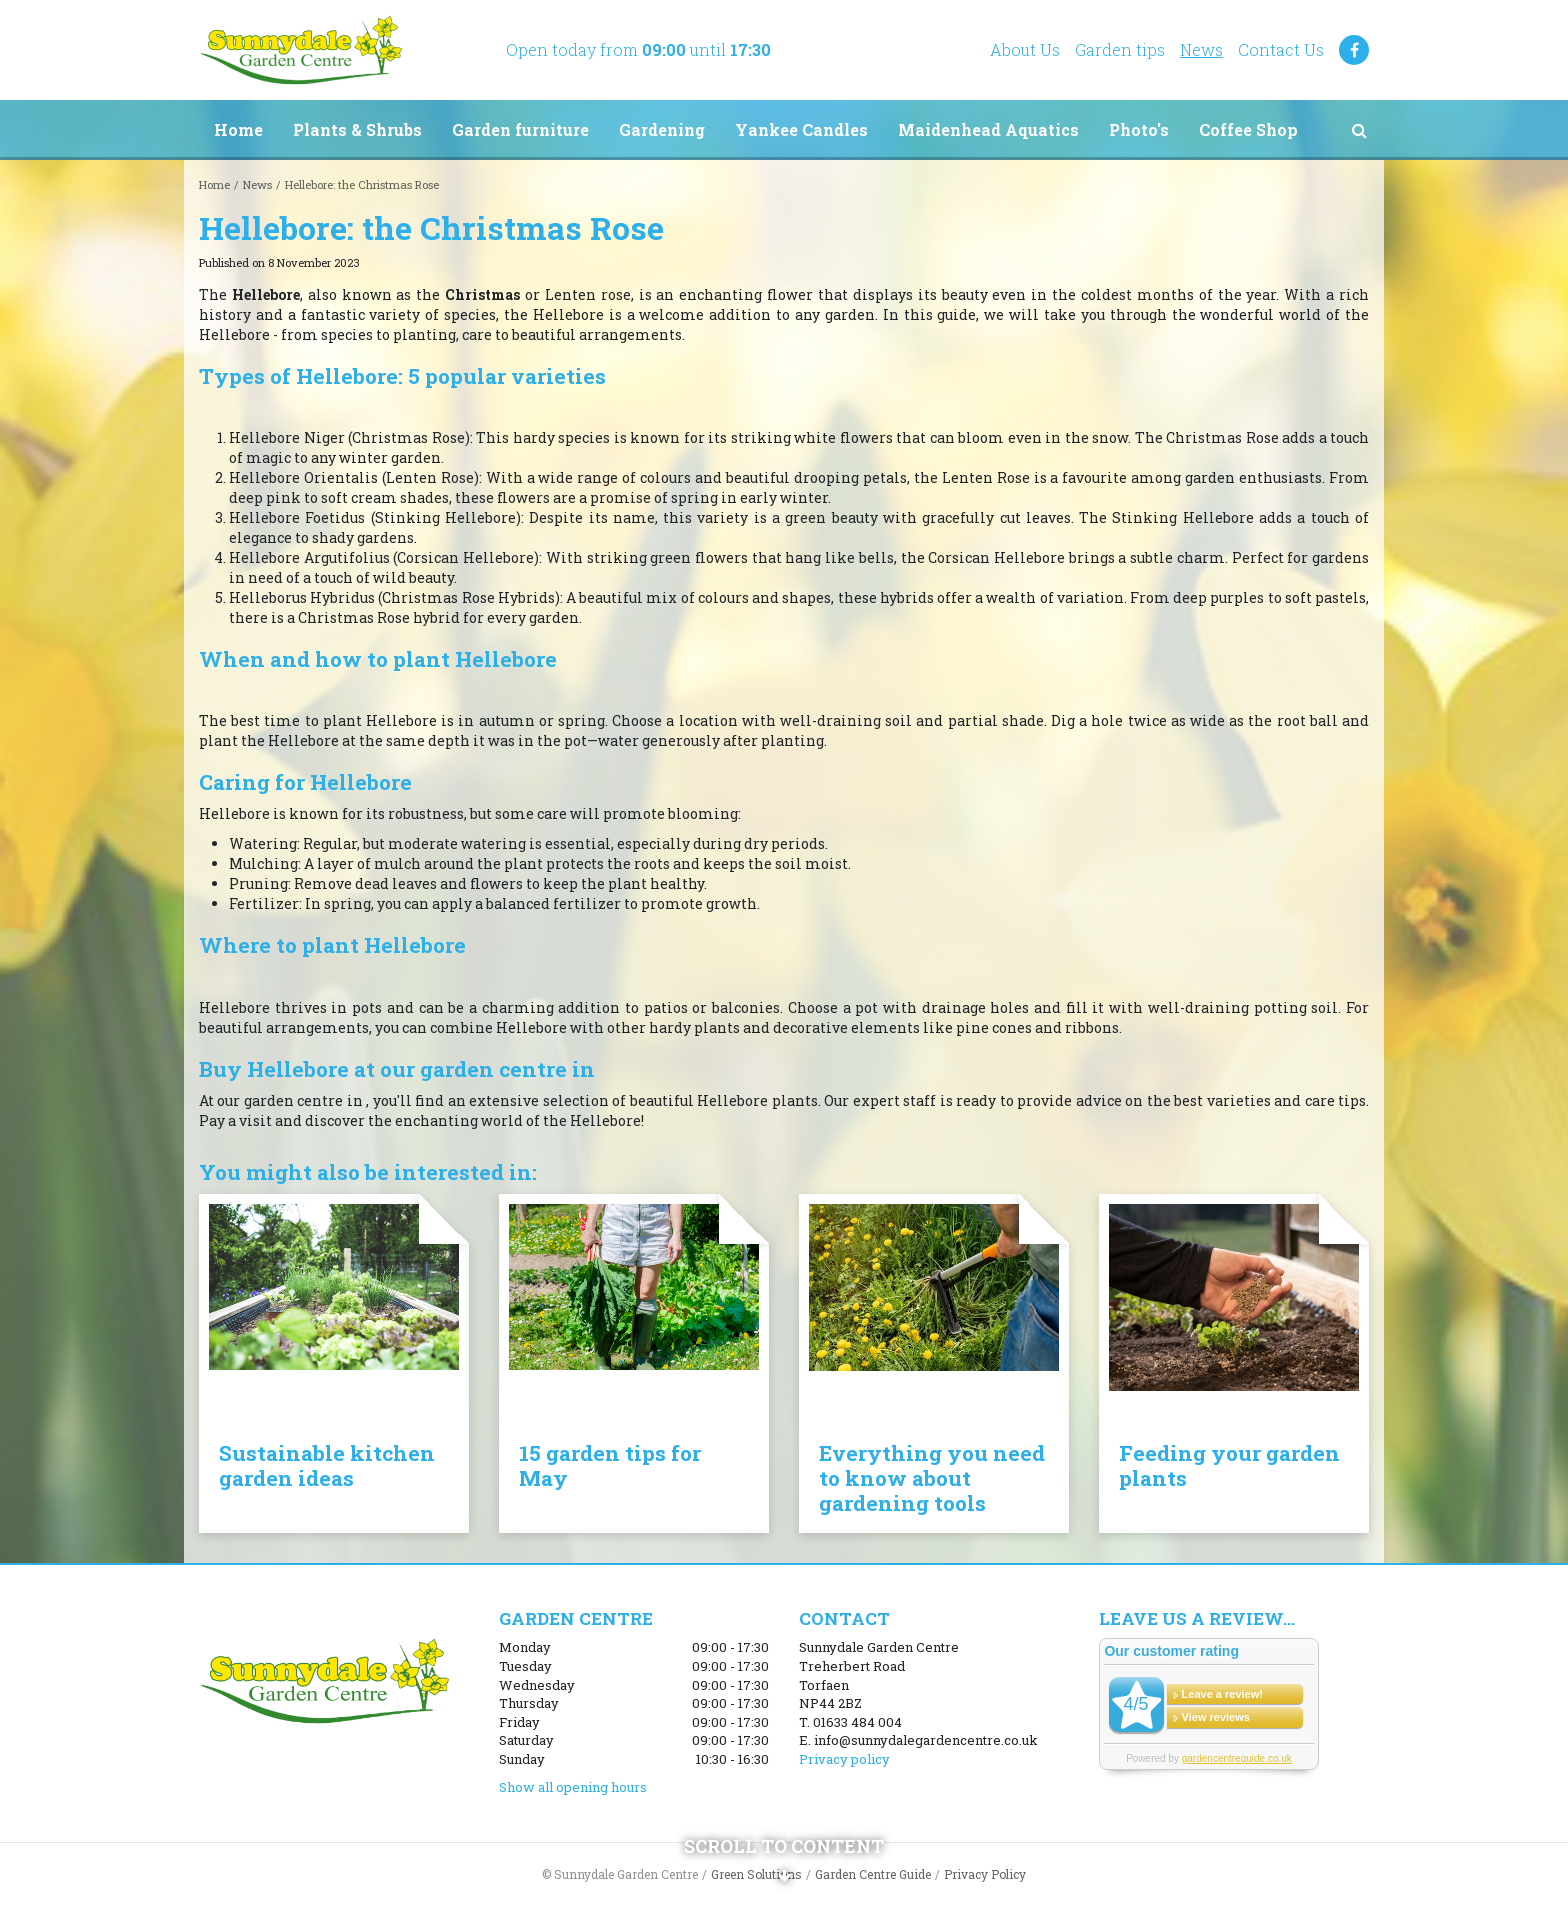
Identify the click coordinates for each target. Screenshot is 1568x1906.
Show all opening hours (573, 1787)
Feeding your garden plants (1229, 1465)
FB (1354, 50)
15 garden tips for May (610, 1465)
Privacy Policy (985, 1874)
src (1359, 130)
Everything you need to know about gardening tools (932, 1478)
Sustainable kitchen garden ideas (327, 1465)
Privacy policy (844, 1759)
